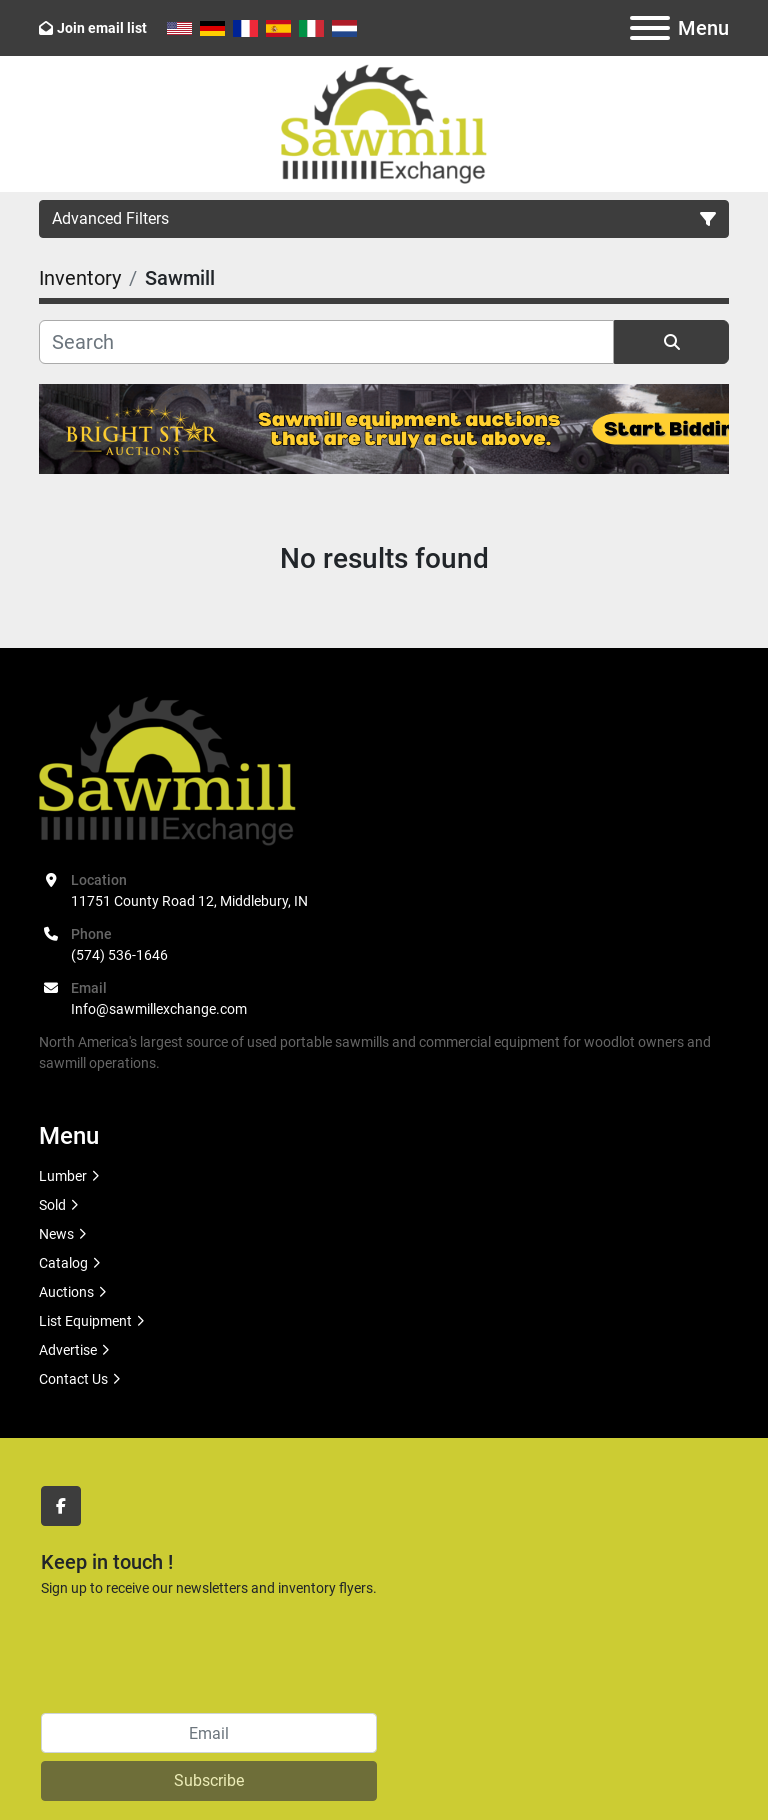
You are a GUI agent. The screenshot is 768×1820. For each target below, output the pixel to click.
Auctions (66, 1292)
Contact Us (73, 1379)
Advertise (68, 1350)
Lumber (63, 1176)
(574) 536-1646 (119, 955)
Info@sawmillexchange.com (159, 1009)
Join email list (102, 28)
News (56, 1234)
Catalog (63, 1263)
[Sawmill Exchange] (167, 769)
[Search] (326, 342)
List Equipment (85, 1321)
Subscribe (209, 1780)
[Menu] (650, 28)
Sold (52, 1205)
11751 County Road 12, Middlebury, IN (189, 901)
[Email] (209, 1733)
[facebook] (61, 1506)
